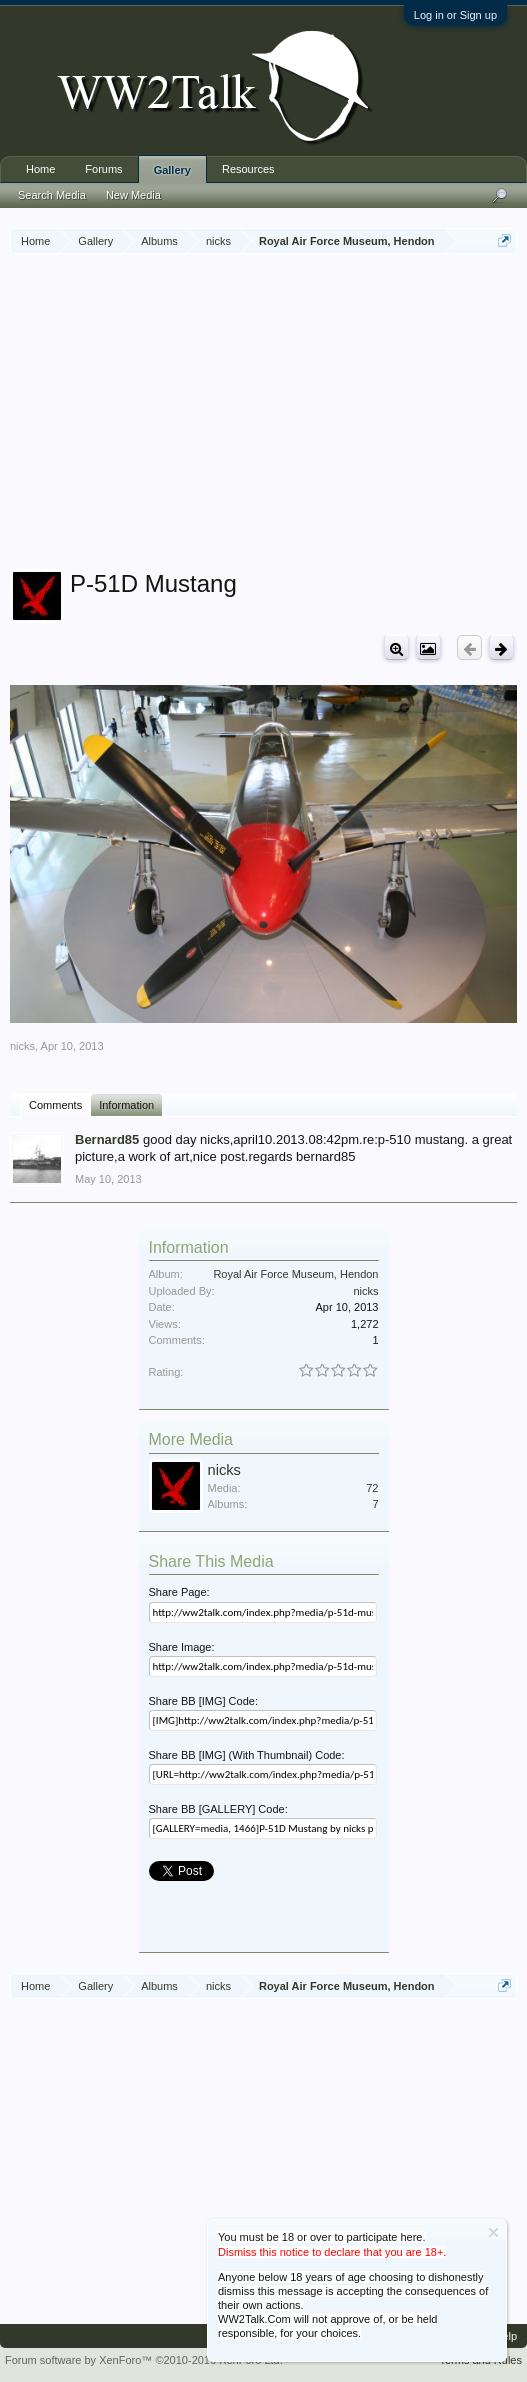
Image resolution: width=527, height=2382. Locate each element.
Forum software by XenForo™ (144, 2360)
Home (40, 169)
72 (372, 1488)
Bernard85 (107, 1139)
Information (126, 1105)
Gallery (172, 170)
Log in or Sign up (455, 15)
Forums (103, 169)
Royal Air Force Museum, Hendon (295, 1274)
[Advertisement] (268, 414)
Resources (248, 169)
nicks (22, 1046)
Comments (55, 1105)
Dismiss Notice (493, 2232)
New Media (133, 195)
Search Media (52, 195)
